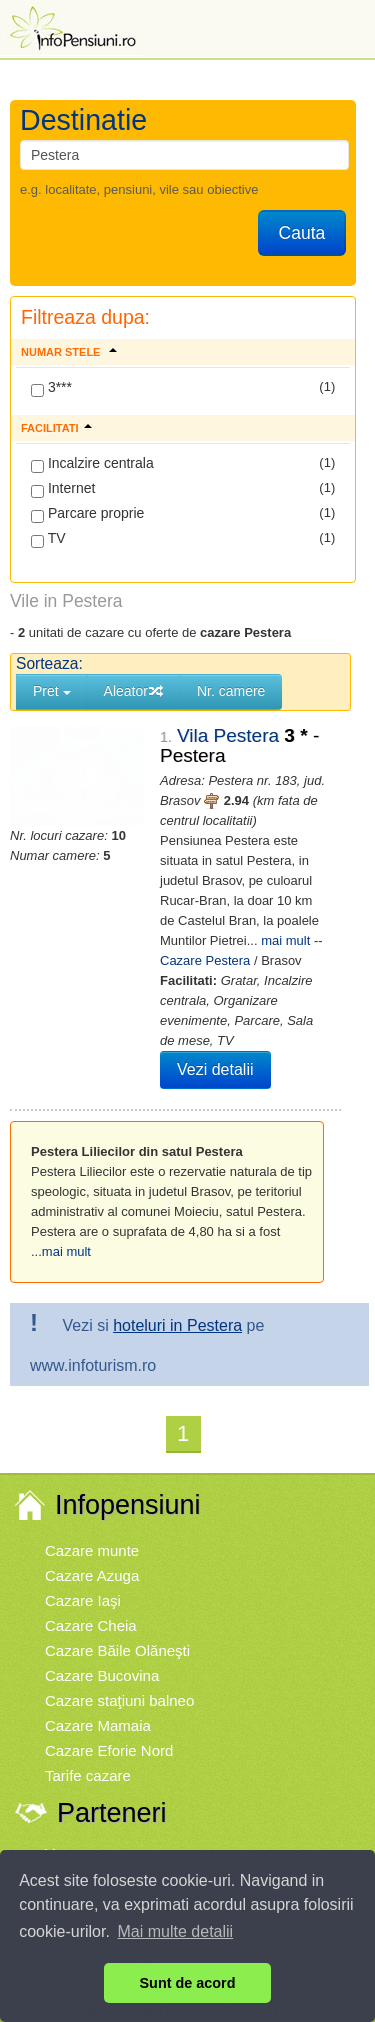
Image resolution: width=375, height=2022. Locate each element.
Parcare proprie (87, 514)
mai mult (66, 1231)
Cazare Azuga (92, 1555)
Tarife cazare (88, 1755)
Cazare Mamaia (98, 1705)
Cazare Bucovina (102, 1655)
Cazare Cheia (91, 1605)
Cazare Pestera (226, 940)
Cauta (302, 233)
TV (48, 539)
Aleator (134, 691)
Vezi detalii (196, 1049)
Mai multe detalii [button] (176, 1931)
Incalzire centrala (92, 464)
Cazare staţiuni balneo (119, 1680)
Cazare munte (92, 1530)
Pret (52, 691)
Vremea (71, 1833)
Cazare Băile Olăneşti (117, 1630)
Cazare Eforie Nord (109, 1730)
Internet (63, 489)
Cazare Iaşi (83, 1580)
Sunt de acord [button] (188, 1983)
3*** (51, 388)
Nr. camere (231, 691)
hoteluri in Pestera (177, 1305)
